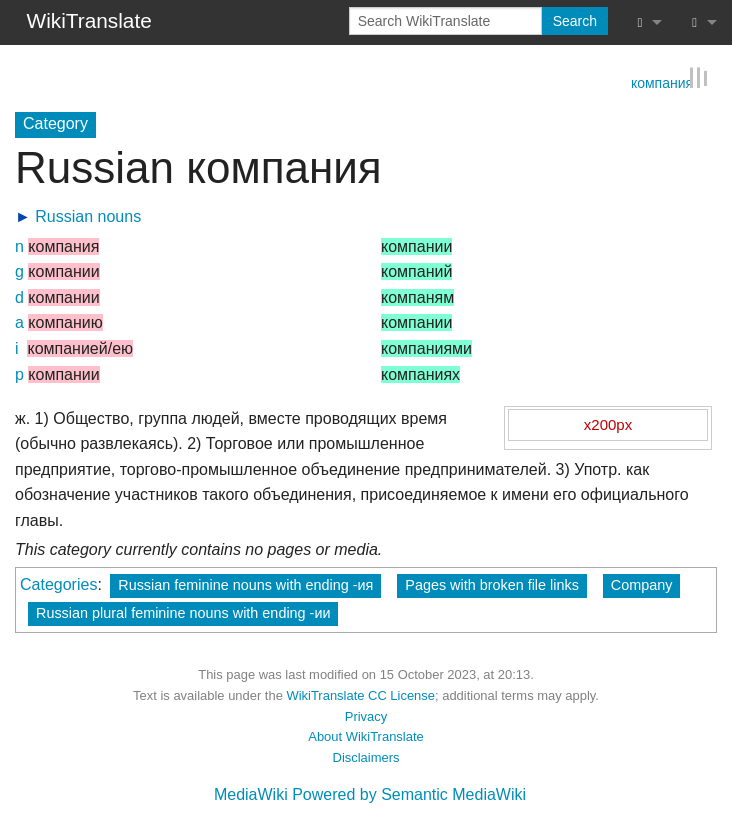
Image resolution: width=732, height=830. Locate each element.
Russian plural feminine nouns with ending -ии (183, 612)
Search (575, 21)
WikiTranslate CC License (360, 694)
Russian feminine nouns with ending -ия (245, 584)
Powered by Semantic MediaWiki (409, 793)
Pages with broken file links (492, 584)
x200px (608, 423)
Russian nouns (88, 215)
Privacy (366, 715)
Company (642, 584)
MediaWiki (251, 793)
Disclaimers (366, 756)
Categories (58, 583)
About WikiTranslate (365, 735)
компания (662, 81)
